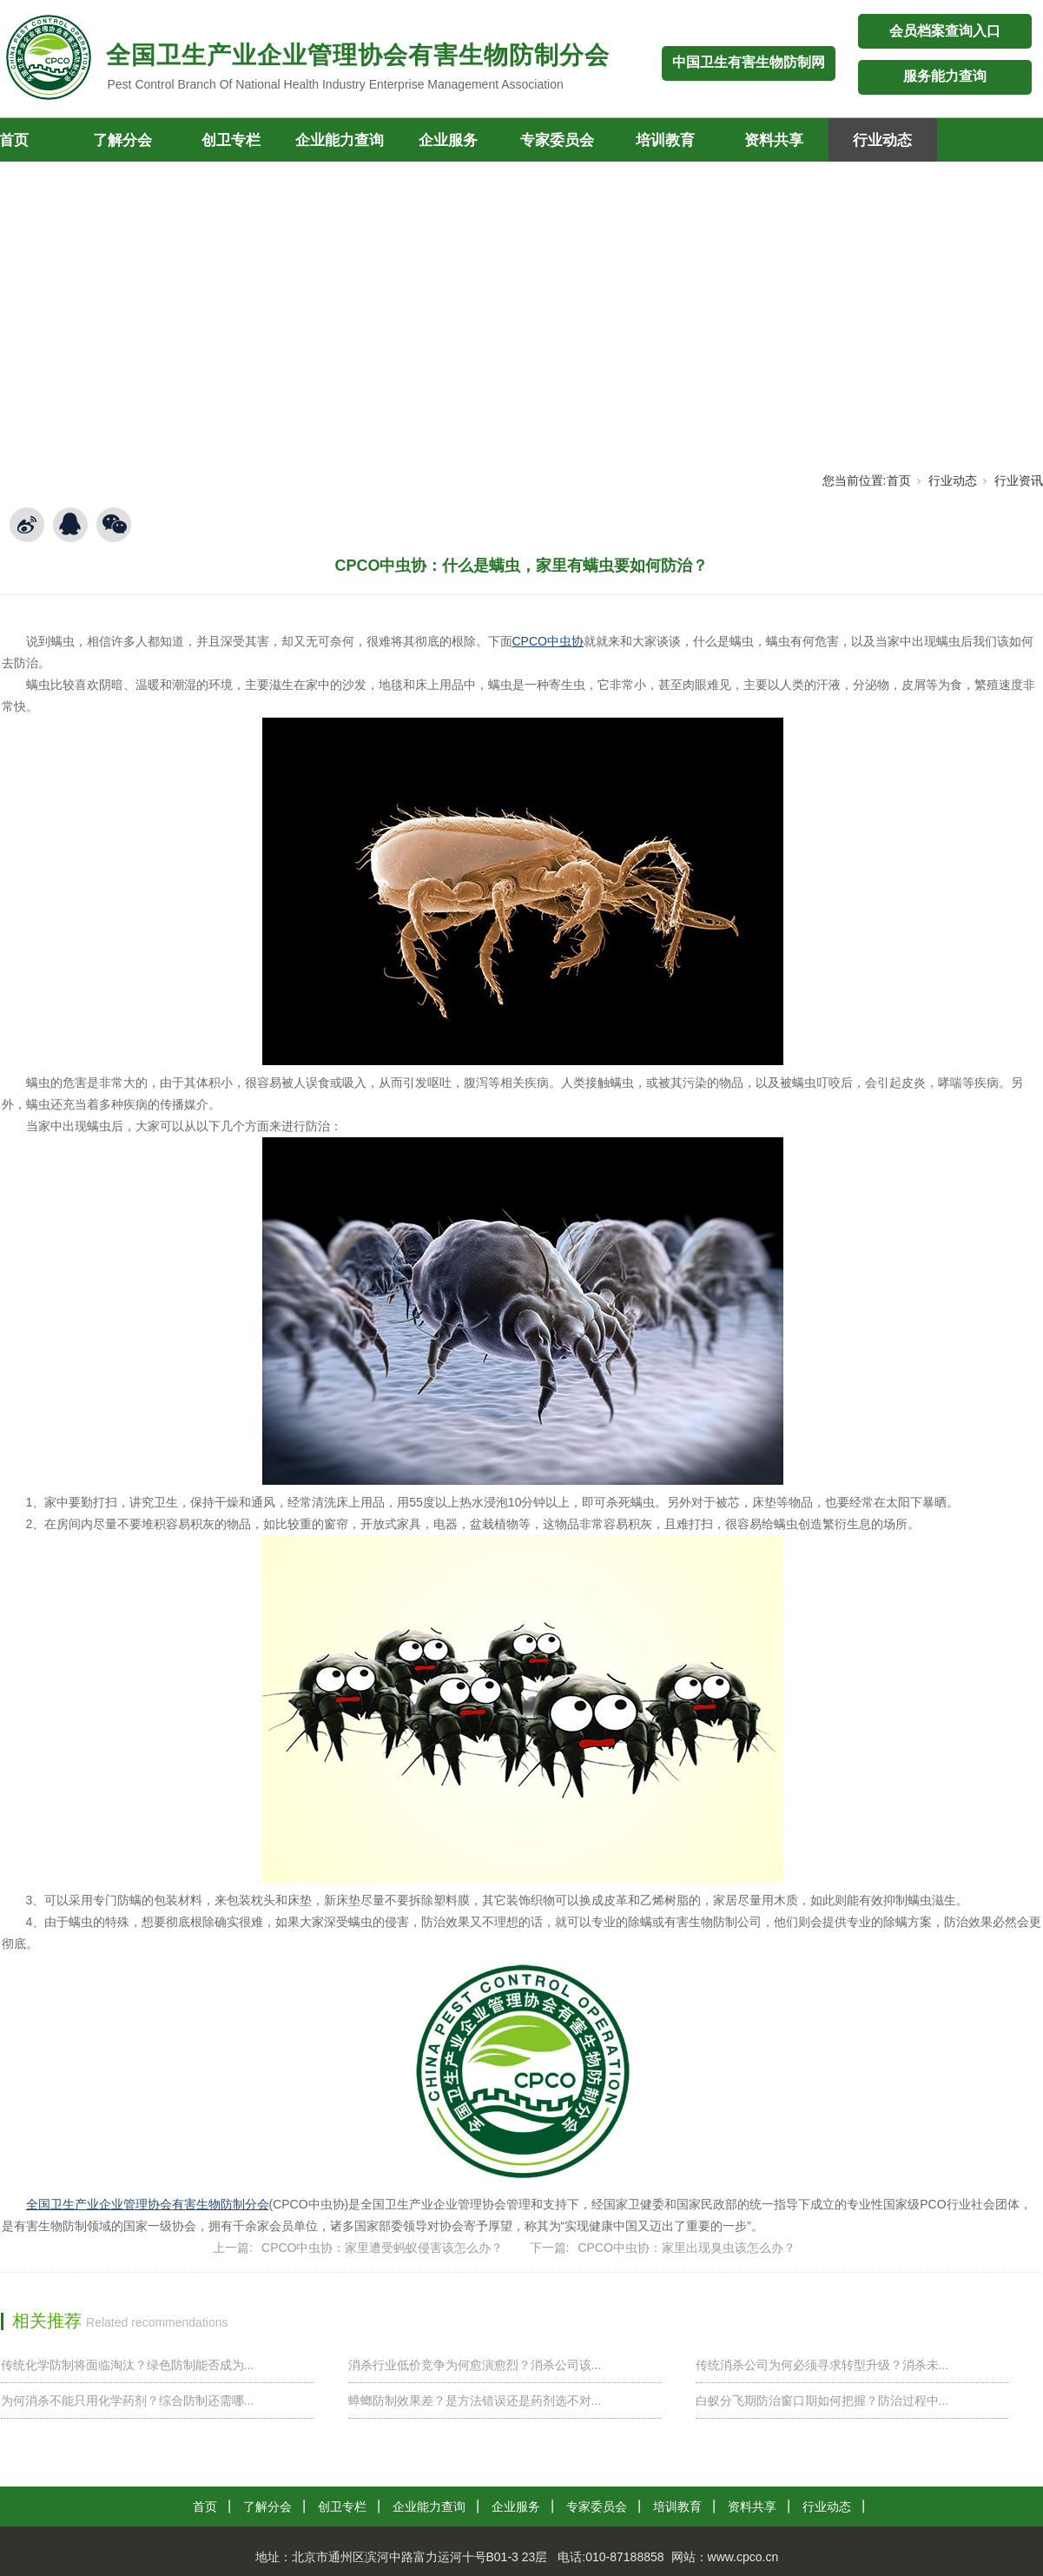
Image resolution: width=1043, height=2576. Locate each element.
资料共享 (773, 140)
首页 (899, 480)
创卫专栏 (231, 140)
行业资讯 (1018, 480)
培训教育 (665, 140)
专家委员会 (557, 140)
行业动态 (882, 140)
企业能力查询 (339, 140)
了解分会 (122, 140)
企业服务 (448, 140)
